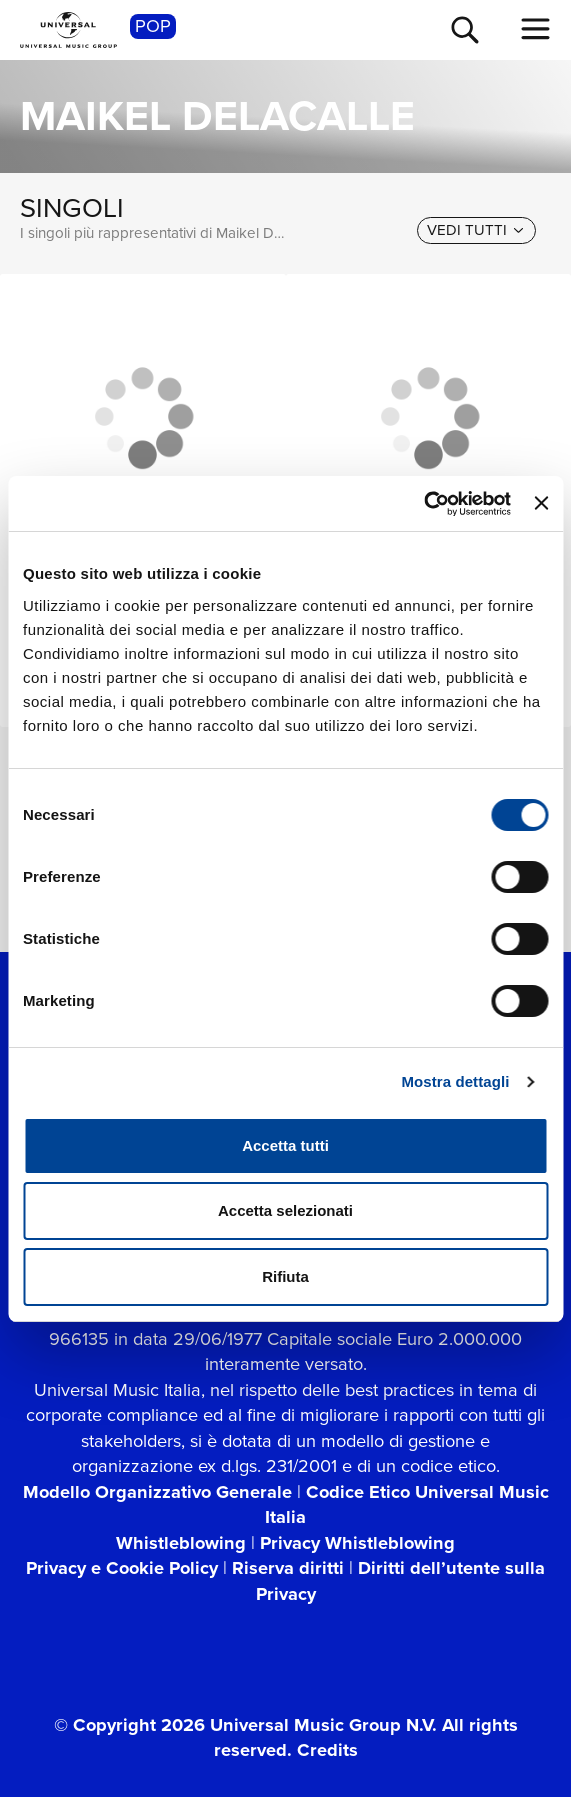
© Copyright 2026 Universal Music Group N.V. (245, 1724)
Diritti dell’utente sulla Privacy (401, 1580)
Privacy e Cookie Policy (122, 1567)
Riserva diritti (288, 1567)
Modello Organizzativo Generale (157, 1491)
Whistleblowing (181, 1542)
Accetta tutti (285, 1145)
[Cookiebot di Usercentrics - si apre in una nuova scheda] (423, 504)
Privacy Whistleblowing (357, 1542)
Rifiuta (285, 1276)
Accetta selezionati (285, 1210)
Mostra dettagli (455, 1081)
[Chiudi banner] (541, 503)
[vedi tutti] (476, 230)
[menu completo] (536, 29)
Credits (327, 1749)
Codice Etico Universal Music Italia (407, 1504)
